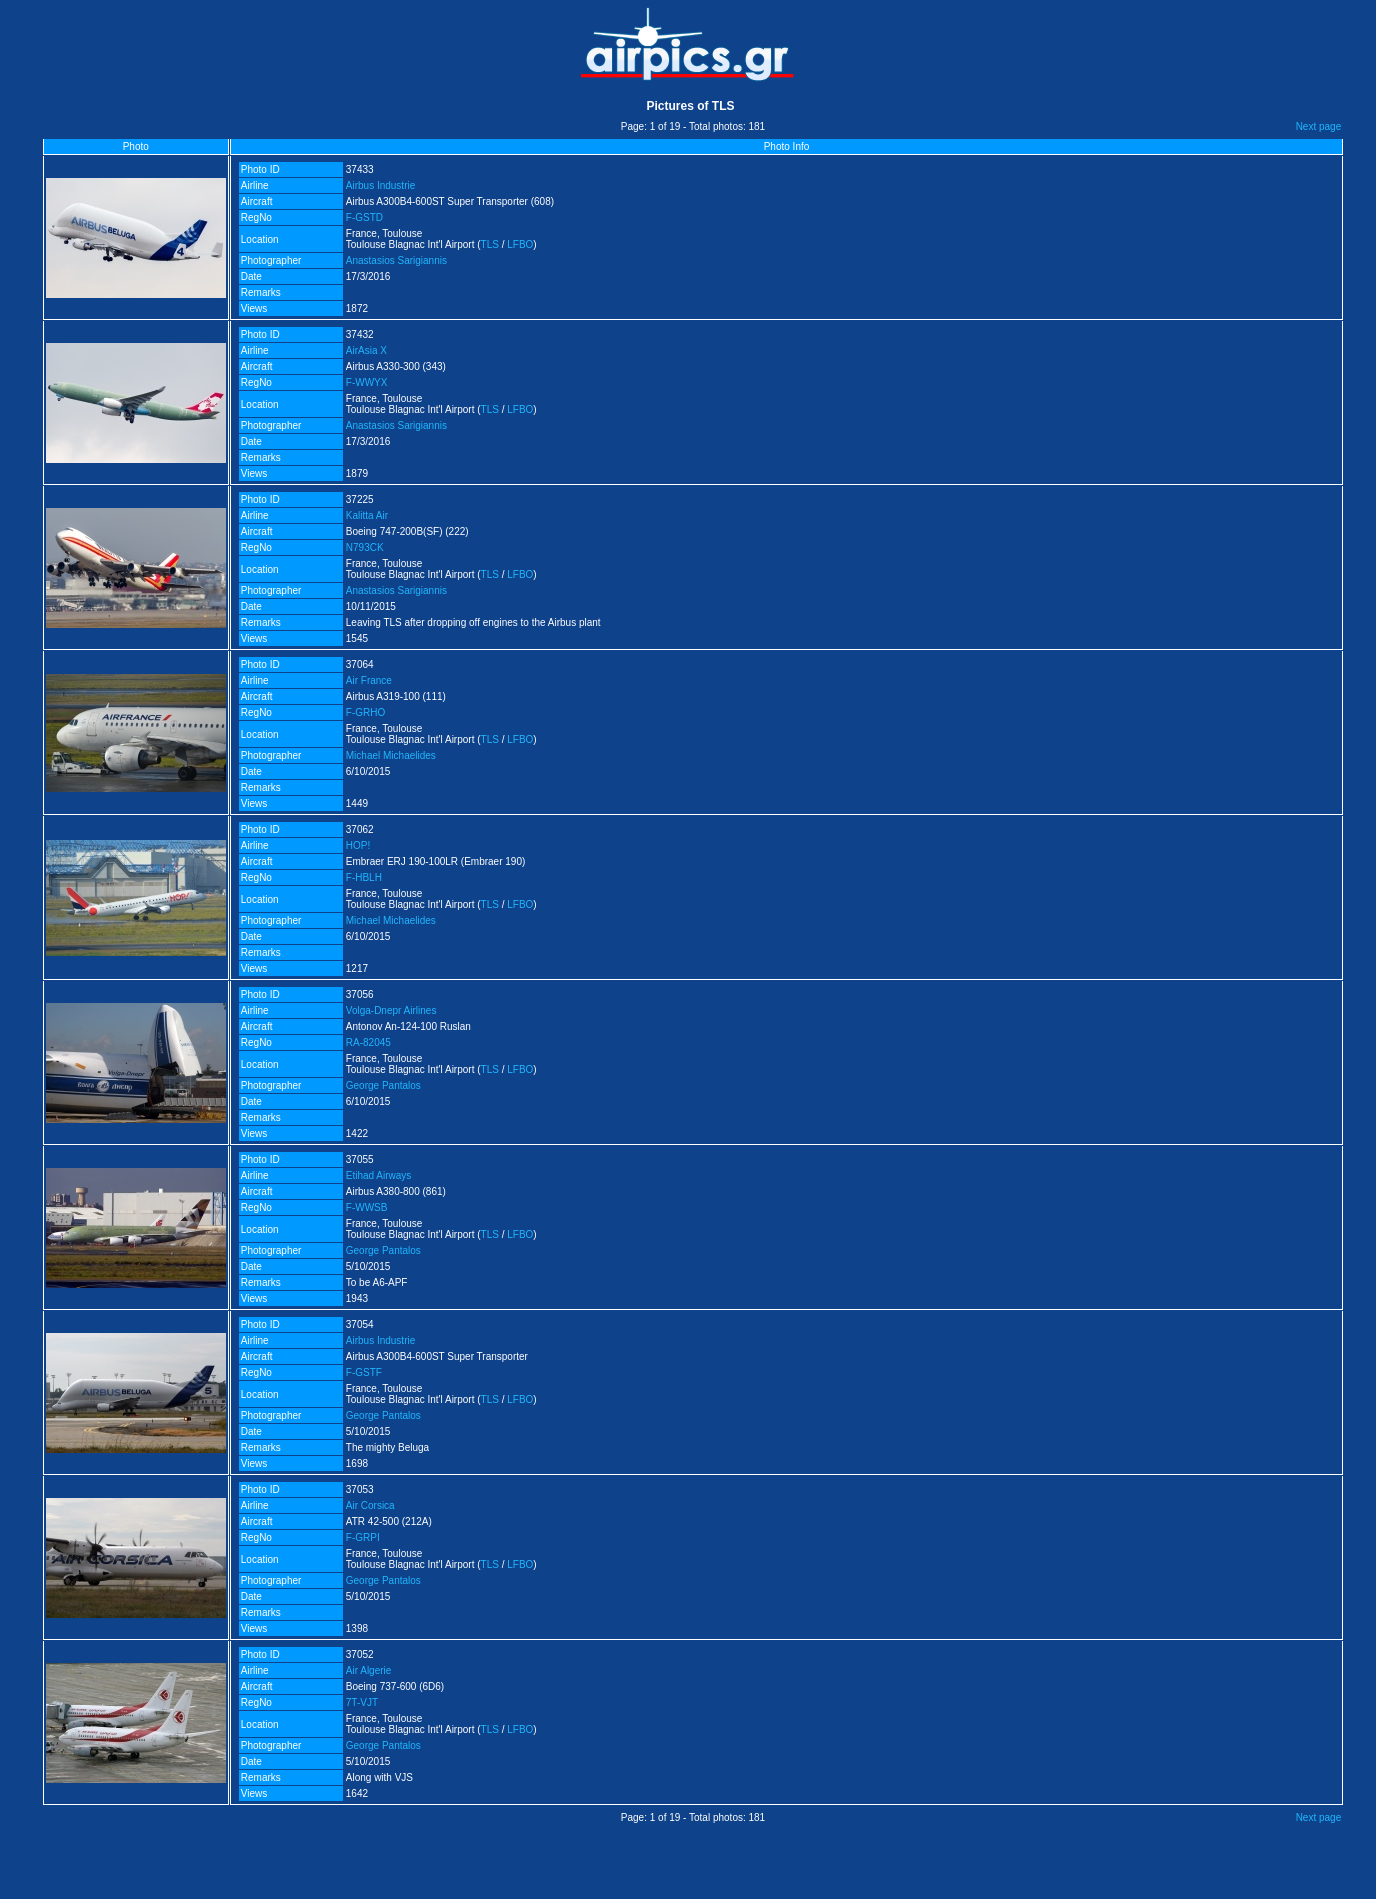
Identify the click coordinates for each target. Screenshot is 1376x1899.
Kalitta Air (367, 515)
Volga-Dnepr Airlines (391, 1010)
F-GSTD (364, 217)
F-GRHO (365, 712)
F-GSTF (364, 1372)
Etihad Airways (379, 1175)
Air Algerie (369, 1670)
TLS (490, 244)
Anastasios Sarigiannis (396, 260)
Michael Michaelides (391, 755)
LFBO (520, 244)
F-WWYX (367, 382)
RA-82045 (368, 1042)
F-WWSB (367, 1207)
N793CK (365, 547)
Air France (369, 680)
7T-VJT (362, 1702)
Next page (1319, 126)
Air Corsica (370, 1505)
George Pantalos (383, 1085)
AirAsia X (366, 350)
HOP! (358, 845)
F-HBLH (364, 877)
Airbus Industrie (380, 185)
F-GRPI (363, 1537)
